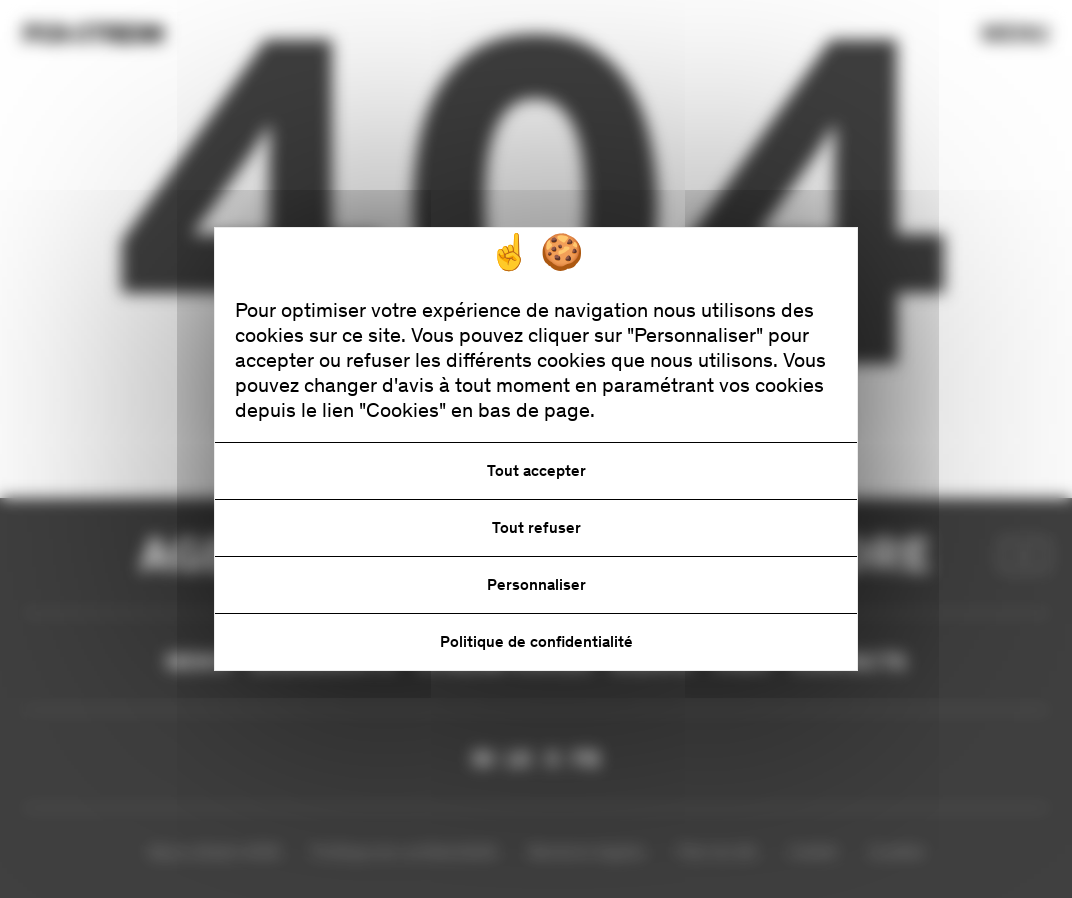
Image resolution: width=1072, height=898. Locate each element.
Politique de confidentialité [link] (536, 641)
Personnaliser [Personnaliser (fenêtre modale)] (536, 584)
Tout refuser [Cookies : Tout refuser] (536, 527)
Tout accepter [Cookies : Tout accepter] (536, 470)
